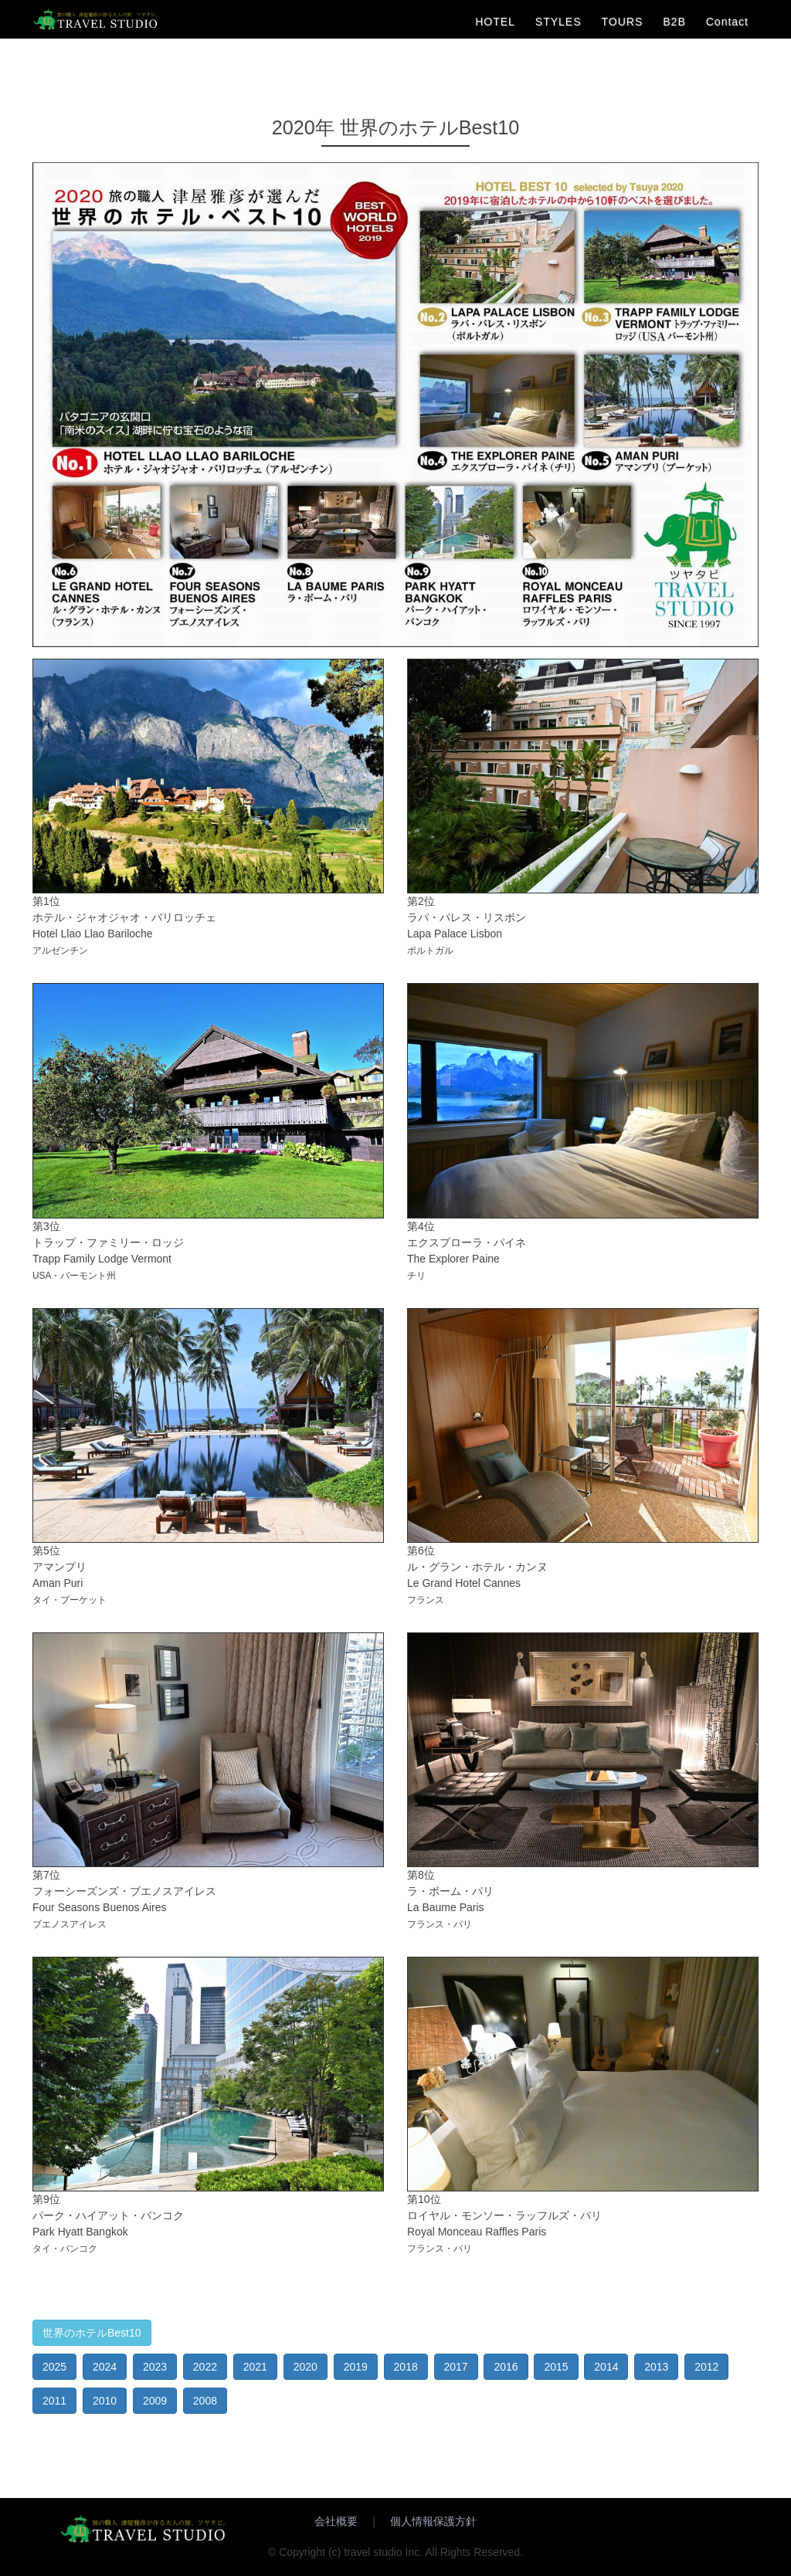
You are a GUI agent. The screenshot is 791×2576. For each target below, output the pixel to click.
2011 (54, 2401)
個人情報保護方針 (433, 2521)
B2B (674, 21)
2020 (305, 2367)
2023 (155, 2367)
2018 (406, 2367)
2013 (656, 2367)
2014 (606, 2367)
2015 (556, 2367)
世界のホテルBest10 (91, 2333)
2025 (54, 2367)
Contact (727, 21)
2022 (205, 2367)
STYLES (558, 21)
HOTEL (495, 21)
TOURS (622, 21)
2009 (155, 2401)
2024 (105, 2367)
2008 (205, 2401)
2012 (706, 2367)
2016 (506, 2367)
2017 (456, 2367)
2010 (105, 2401)
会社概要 (336, 2521)
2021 (255, 2367)
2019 (356, 2367)
